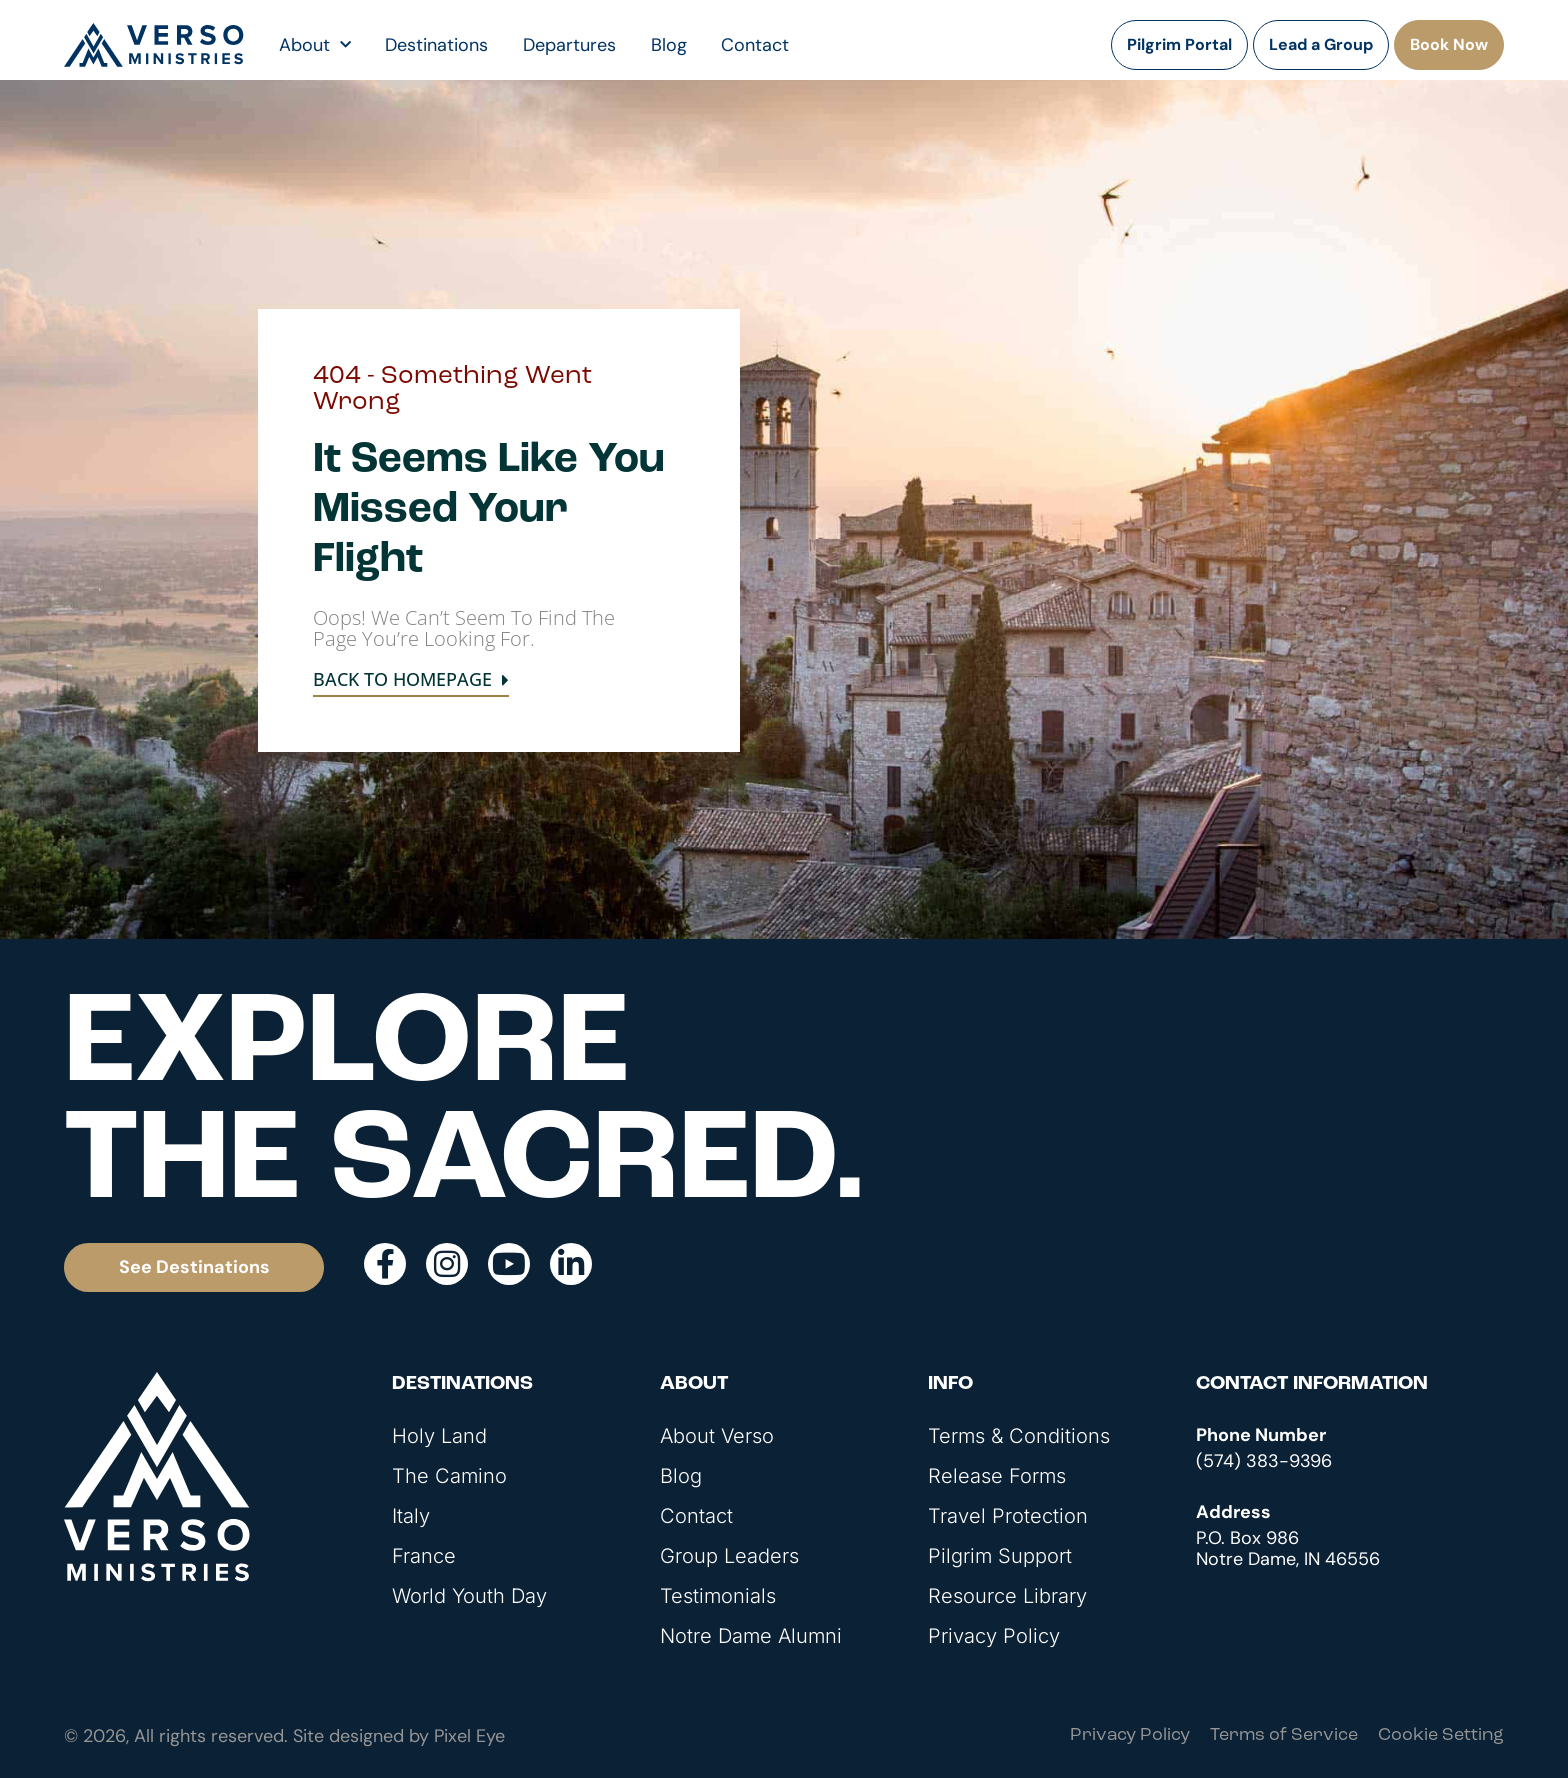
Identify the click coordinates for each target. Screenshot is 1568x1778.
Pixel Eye (469, 1736)
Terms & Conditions (1019, 1436)
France (424, 1556)
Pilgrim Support (1000, 1556)
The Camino (449, 1476)
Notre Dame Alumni (751, 1636)
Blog (669, 45)
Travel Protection (1008, 1516)
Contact (755, 45)
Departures (569, 45)
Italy (411, 1516)
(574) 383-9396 (1264, 1461)
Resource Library (1007, 1596)
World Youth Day (469, 1596)
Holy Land (439, 1436)
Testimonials (718, 1596)
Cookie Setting (1441, 1735)
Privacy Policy (994, 1636)
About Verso (717, 1436)
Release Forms (997, 1476)
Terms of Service (1284, 1735)
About (315, 45)
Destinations (436, 45)
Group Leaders (729, 1556)
